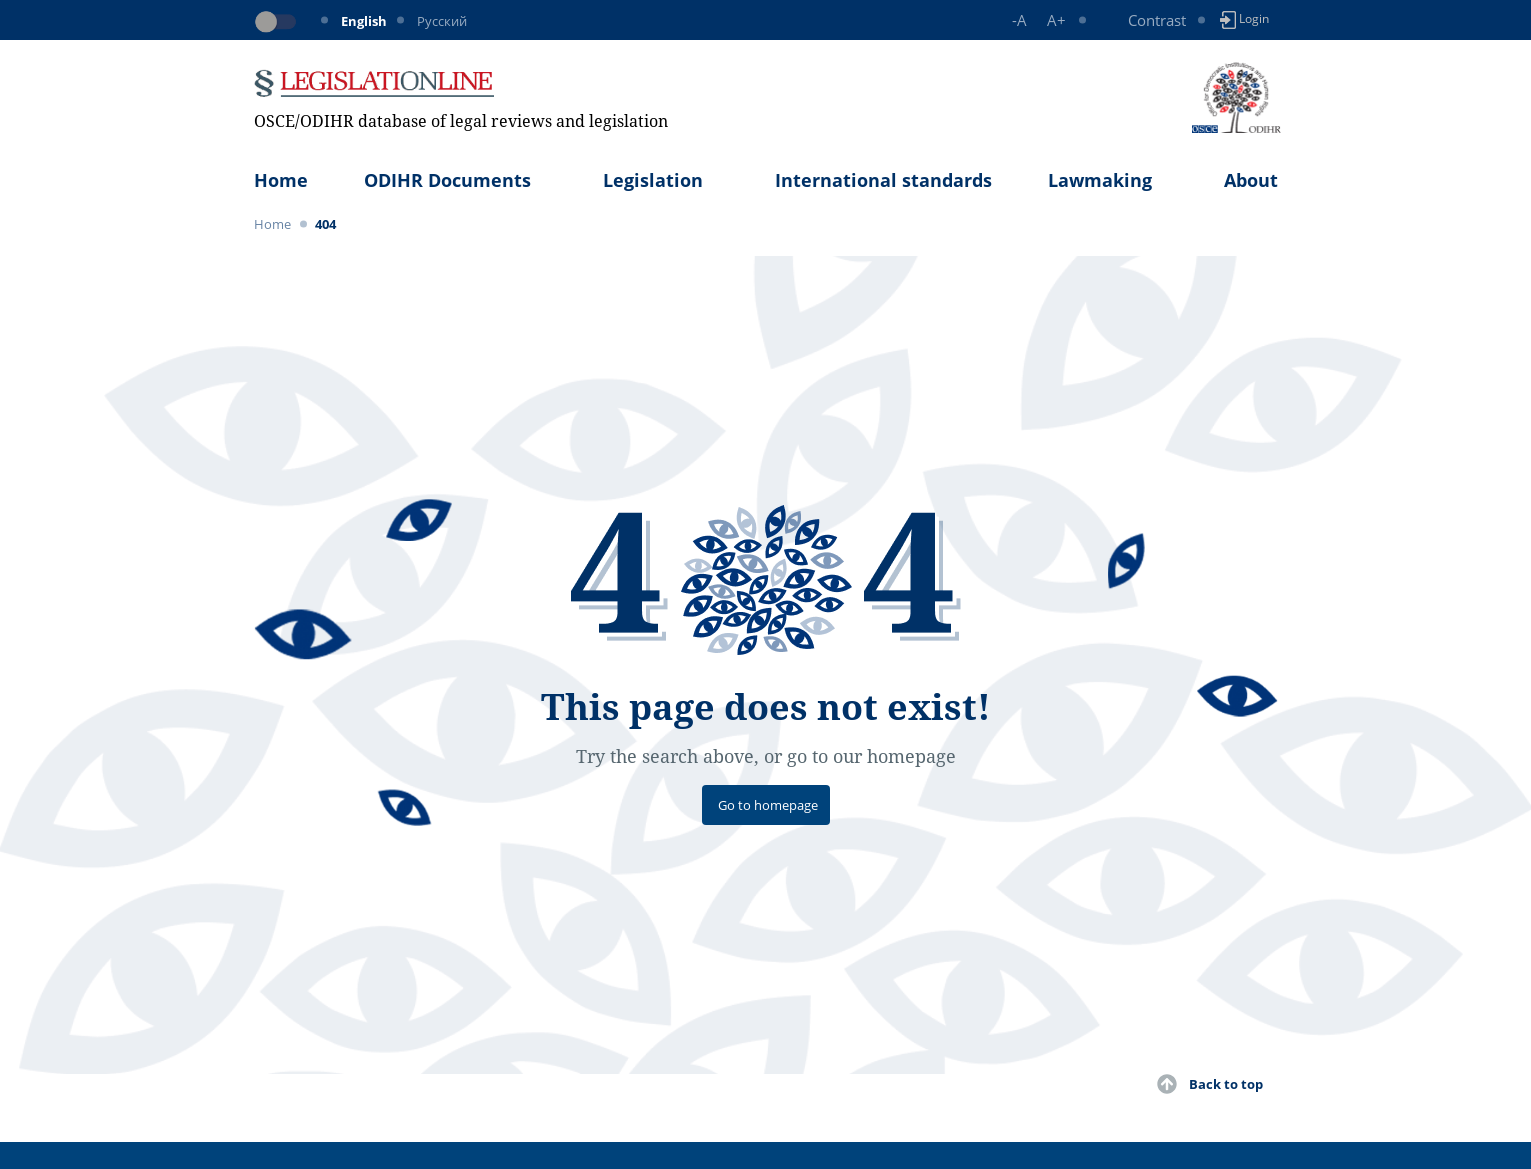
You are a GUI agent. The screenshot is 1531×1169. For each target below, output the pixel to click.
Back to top (1226, 1084)
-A (1019, 20)
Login (1244, 19)
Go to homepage (768, 805)
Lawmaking (1100, 180)
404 (325, 224)
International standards (883, 180)
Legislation (653, 180)
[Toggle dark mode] (279, 22)
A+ (1056, 20)
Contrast (1157, 20)
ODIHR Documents (447, 180)
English (364, 21)
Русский (442, 21)
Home (281, 180)
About (1251, 180)
